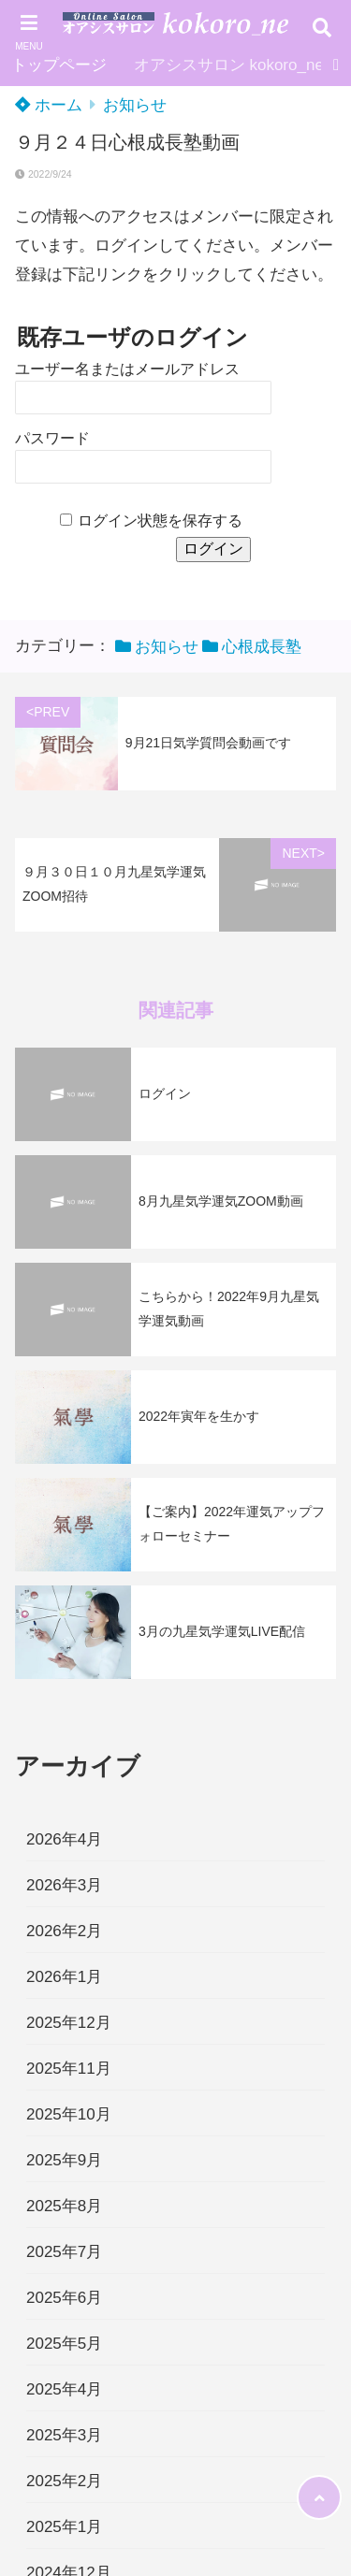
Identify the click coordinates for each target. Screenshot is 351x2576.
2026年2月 (64, 1931)
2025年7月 (64, 2252)
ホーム (48, 105)
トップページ (59, 65)
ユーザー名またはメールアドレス (127, 369)
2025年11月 (68, 2068)
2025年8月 (64, 2206)
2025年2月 (64, 2481)
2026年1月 (64, 1977)
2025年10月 (68, 2114)
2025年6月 (64, 2298)
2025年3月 (64, 2435)
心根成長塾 (261, 647)
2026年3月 (64, 1885)
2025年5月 (64, 2343)
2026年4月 (64, 1839)
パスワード (52, 438)
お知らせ (135, 105)
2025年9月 (64, 2160)
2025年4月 (64, 2389)
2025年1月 (64, 2527)
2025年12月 (68, 2023)
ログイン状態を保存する (160, 520)
